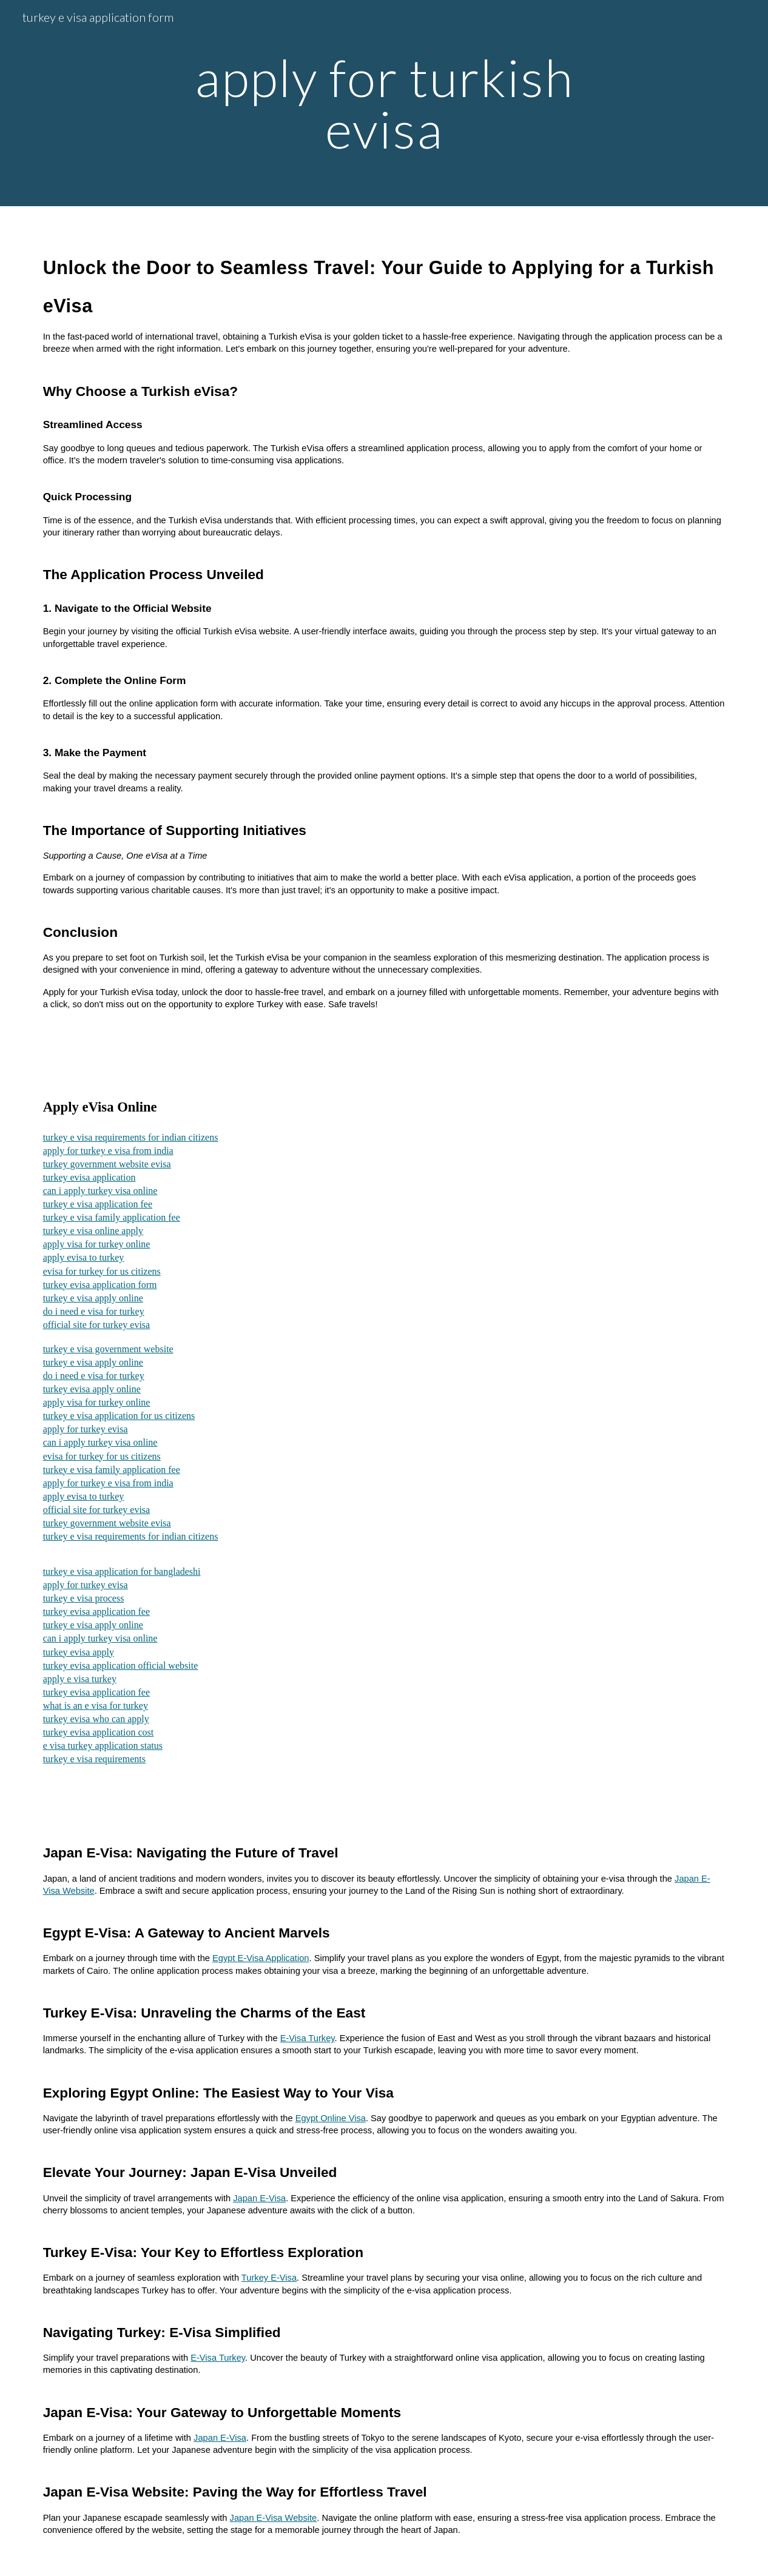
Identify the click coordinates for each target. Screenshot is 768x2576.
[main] (384, 103)
